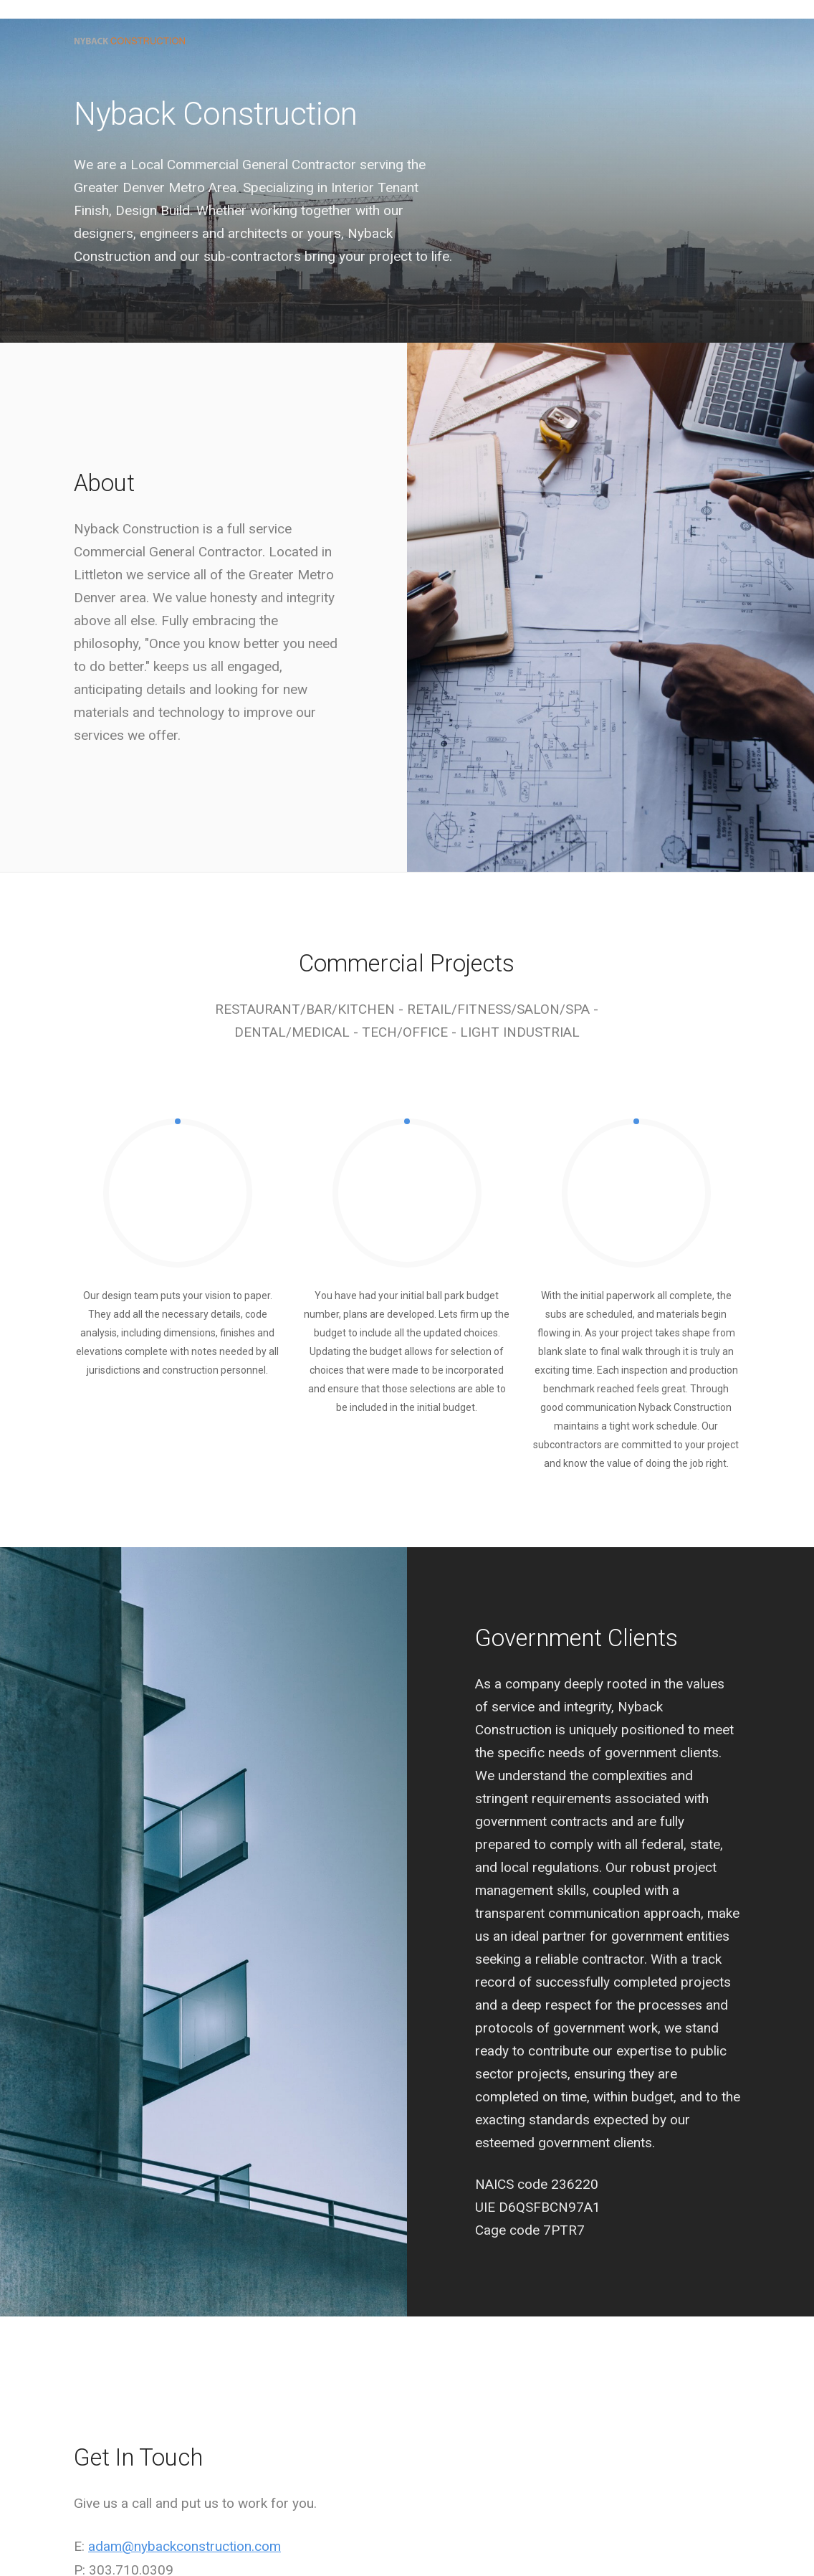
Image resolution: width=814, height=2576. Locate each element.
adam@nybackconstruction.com (184, 2546)
